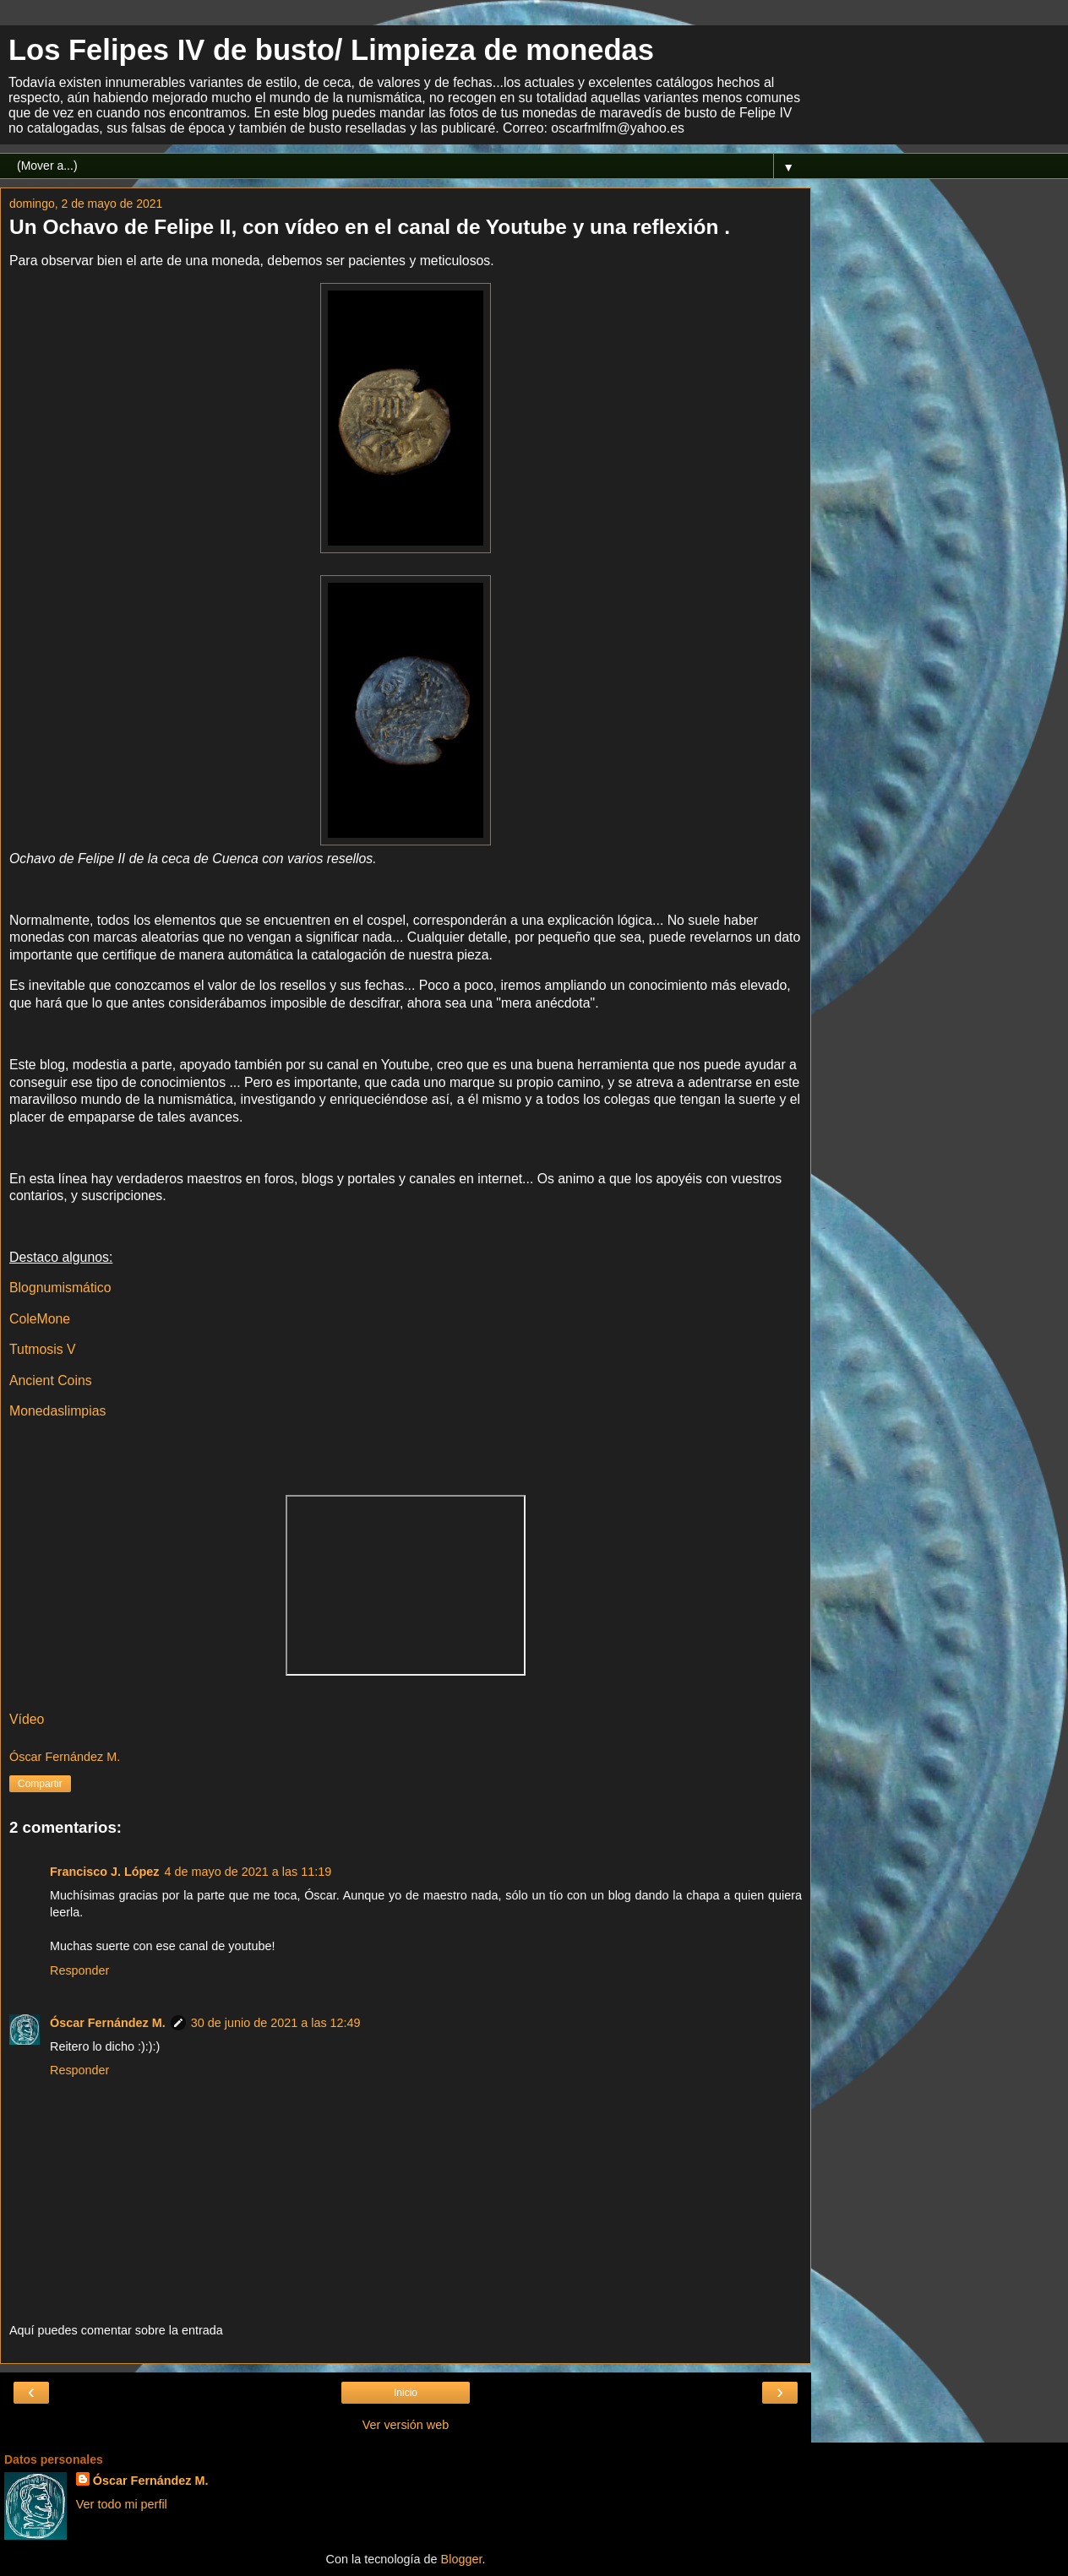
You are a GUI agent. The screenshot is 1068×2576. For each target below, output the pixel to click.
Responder (79, 1970)
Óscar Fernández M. (108, 2023)
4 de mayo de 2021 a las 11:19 (248, 1871)
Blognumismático (60, 1287)
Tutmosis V (42, 1349)
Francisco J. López (105, 1871)
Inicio (405, 2393)
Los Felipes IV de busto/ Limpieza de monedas (331, 50)
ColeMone (39, 1319)
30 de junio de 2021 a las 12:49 (276, 2023)
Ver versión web (405, 2425)
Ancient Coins (50, 1380)
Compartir (40, 1784)
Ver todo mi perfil (121, 2504)
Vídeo (26, 1719)
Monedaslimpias (57, 1411)
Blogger (461, 2559)
